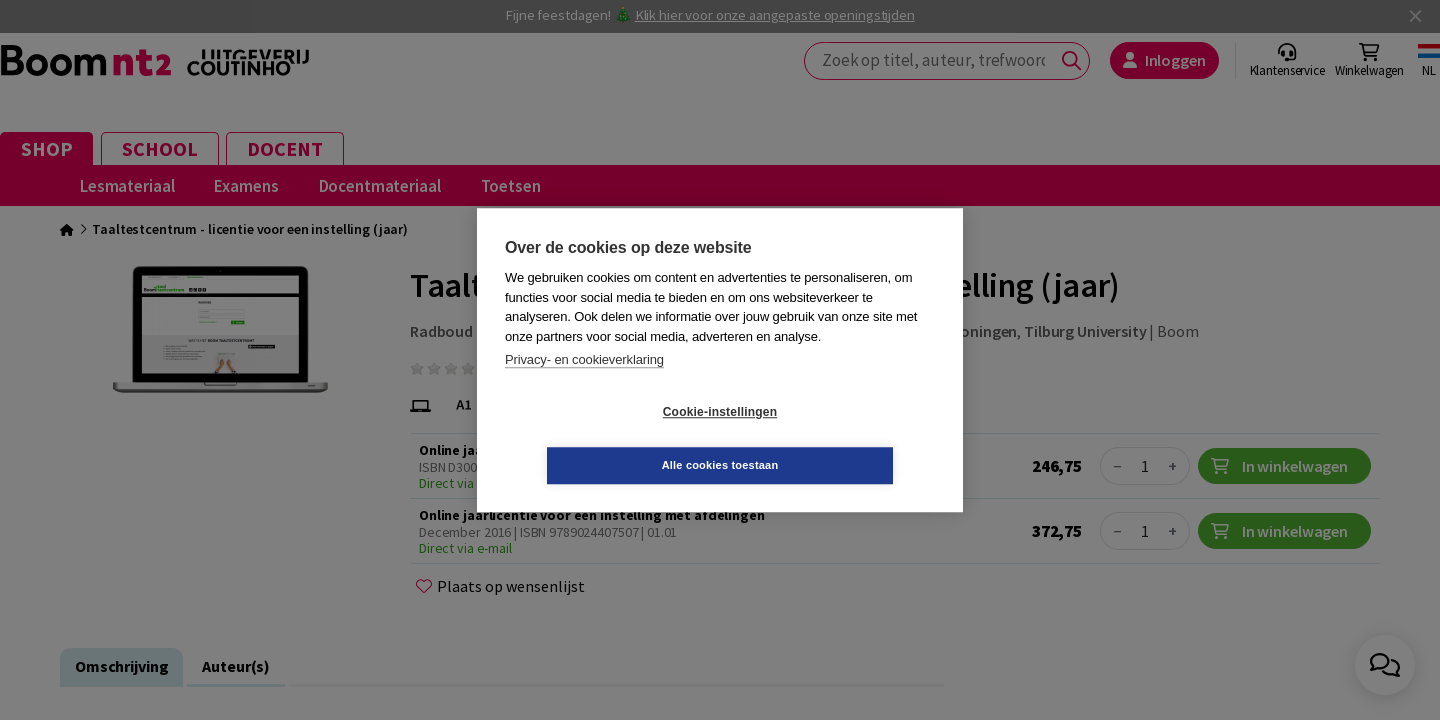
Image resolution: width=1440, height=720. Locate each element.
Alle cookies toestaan (839, 438)
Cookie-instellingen (601, 439)
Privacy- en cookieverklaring (584, 386)
